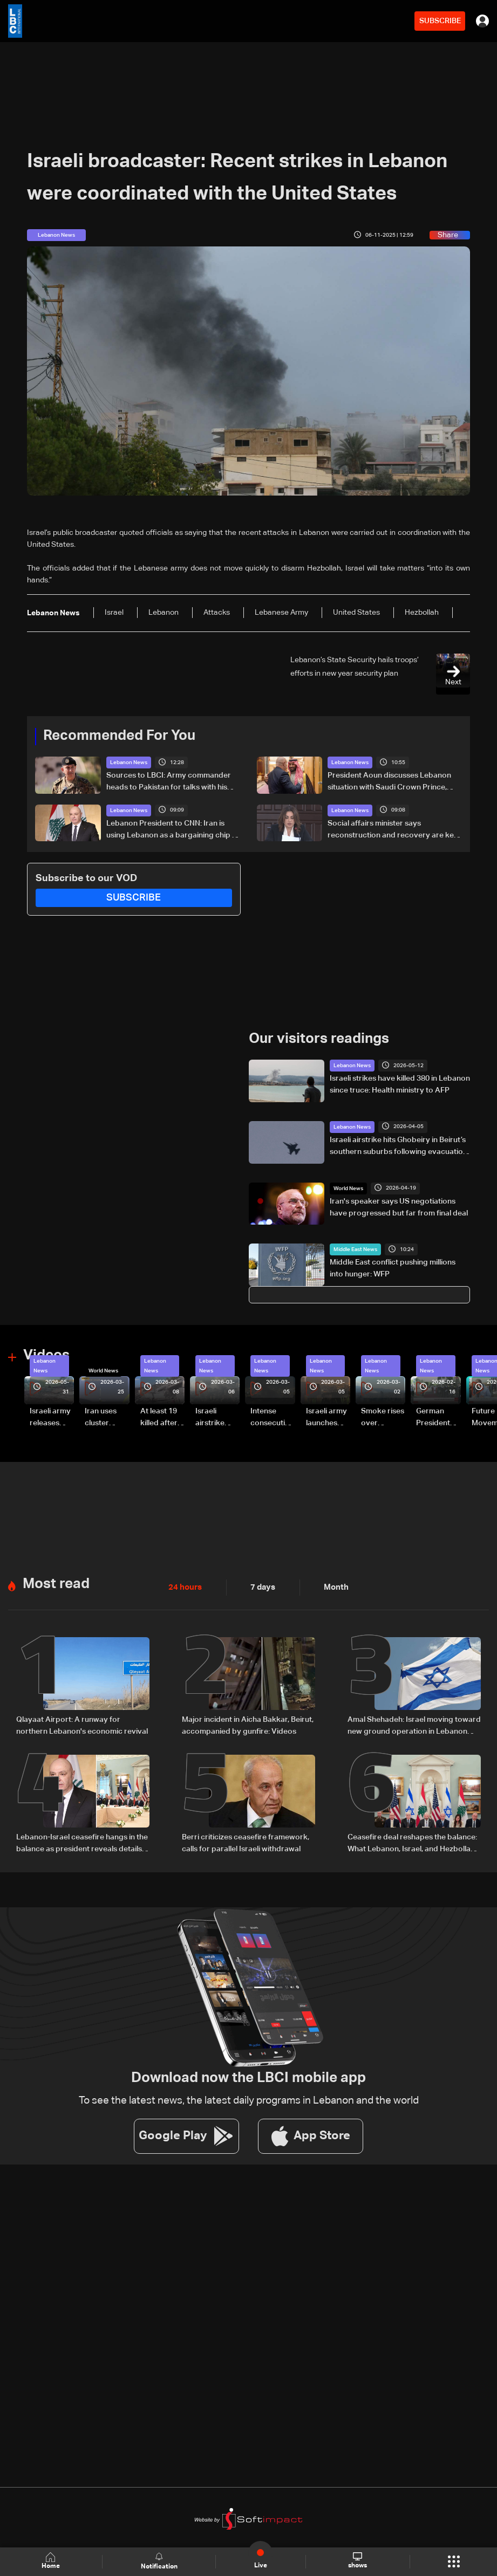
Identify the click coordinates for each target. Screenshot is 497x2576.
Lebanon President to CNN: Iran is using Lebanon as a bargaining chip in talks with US (172, 830)
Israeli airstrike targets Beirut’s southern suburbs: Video (211, 1417)
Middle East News (355, 1249)
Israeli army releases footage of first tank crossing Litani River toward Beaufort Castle (50, 1417)
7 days (260, 1586)
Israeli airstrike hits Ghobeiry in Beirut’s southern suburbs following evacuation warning (398, 1146)
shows (357, 2561)
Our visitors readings (319, 1039)
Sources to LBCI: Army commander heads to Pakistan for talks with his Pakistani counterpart (168, 782)
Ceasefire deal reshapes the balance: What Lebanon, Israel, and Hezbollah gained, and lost (412, 1842)
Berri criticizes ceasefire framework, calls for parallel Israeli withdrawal (245, 1841)
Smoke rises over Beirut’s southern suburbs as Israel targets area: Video (382, 1417)
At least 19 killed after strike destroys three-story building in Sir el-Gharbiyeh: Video (160, 1417)
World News (348, 1188)
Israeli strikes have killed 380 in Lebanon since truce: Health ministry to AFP (400, 1084)
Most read (56, 1583)
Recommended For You (119, 736)
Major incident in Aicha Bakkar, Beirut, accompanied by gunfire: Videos (248, 1724)
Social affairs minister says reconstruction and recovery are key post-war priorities (393, 830)
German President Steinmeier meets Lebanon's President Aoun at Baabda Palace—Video (435, 1417)
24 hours (184, 1586)
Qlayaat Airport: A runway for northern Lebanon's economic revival (82, 1724)
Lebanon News (128, 762)
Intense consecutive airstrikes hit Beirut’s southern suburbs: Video (272, 1417)
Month (332, 1586)
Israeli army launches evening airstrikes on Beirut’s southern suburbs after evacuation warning (328, 1417)
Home (51, 2561)
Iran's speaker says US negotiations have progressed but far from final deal (399, 1207)
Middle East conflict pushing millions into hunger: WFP (392, 1268)
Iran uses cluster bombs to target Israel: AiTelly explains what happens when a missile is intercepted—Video (105, 1417)
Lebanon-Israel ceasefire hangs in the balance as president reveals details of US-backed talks (82, 1842)
